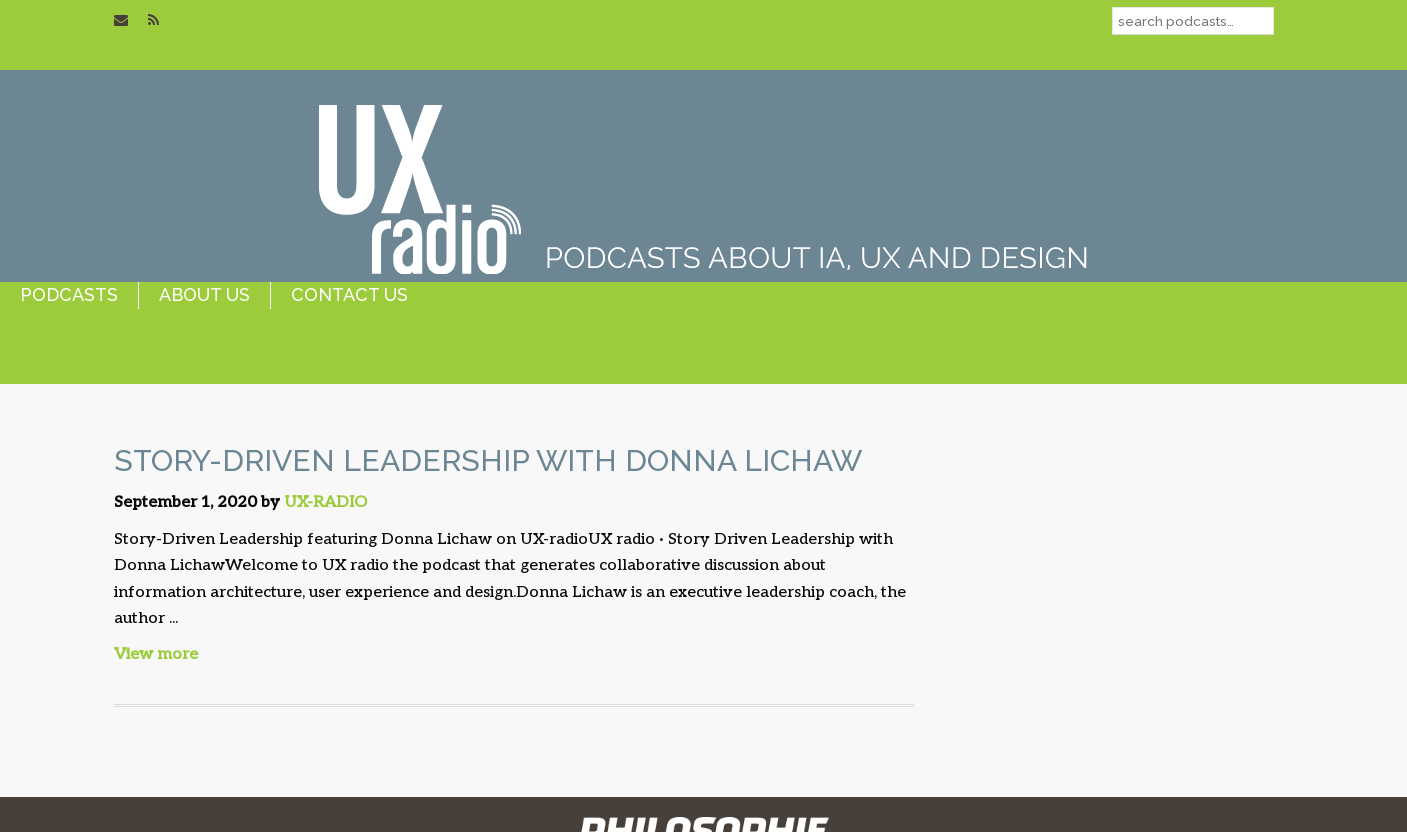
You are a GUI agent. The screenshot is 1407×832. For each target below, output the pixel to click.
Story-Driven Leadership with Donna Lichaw (488, 460)
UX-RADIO (325, 502)
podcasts (69, 294)
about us (204, 294)
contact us (349, 294)
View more (156, 654)
